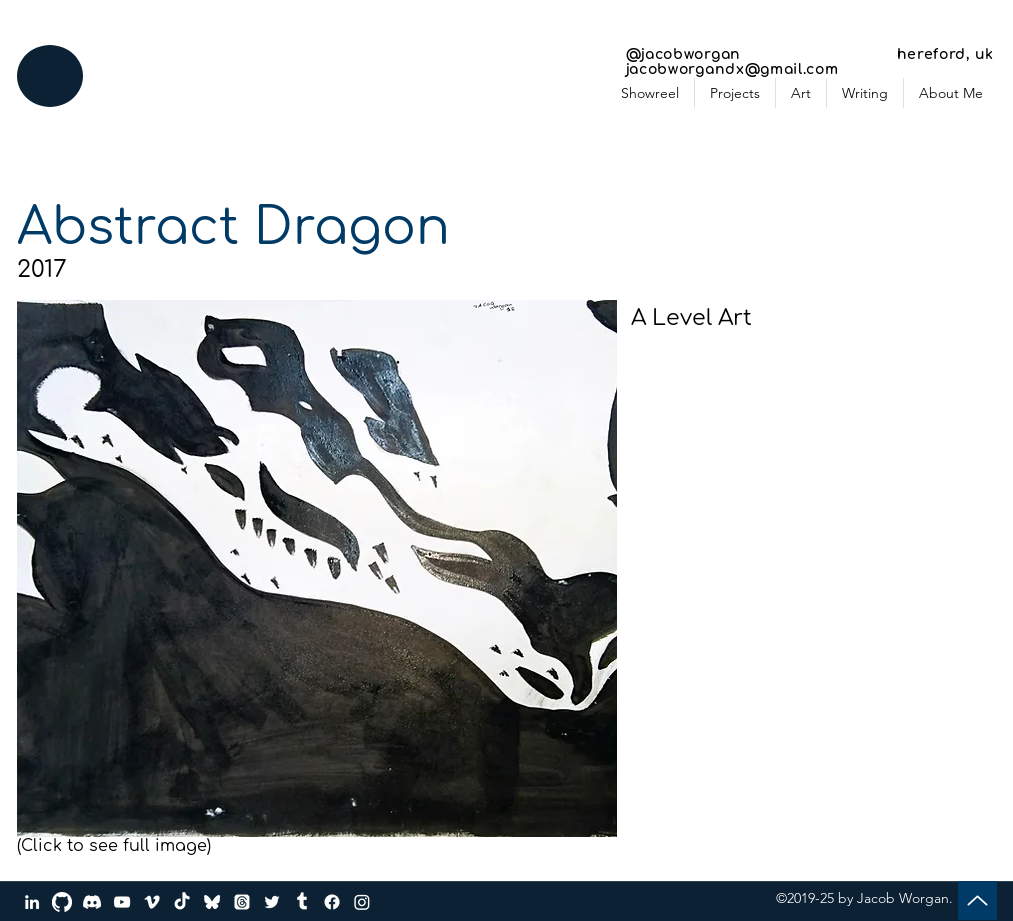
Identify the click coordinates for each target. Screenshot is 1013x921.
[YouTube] (122, 902)
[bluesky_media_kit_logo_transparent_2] (212, 902)
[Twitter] (272, 902)
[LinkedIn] (32, 902)
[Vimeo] (152, 902)
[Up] (977, 900)
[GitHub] (62, 902)
